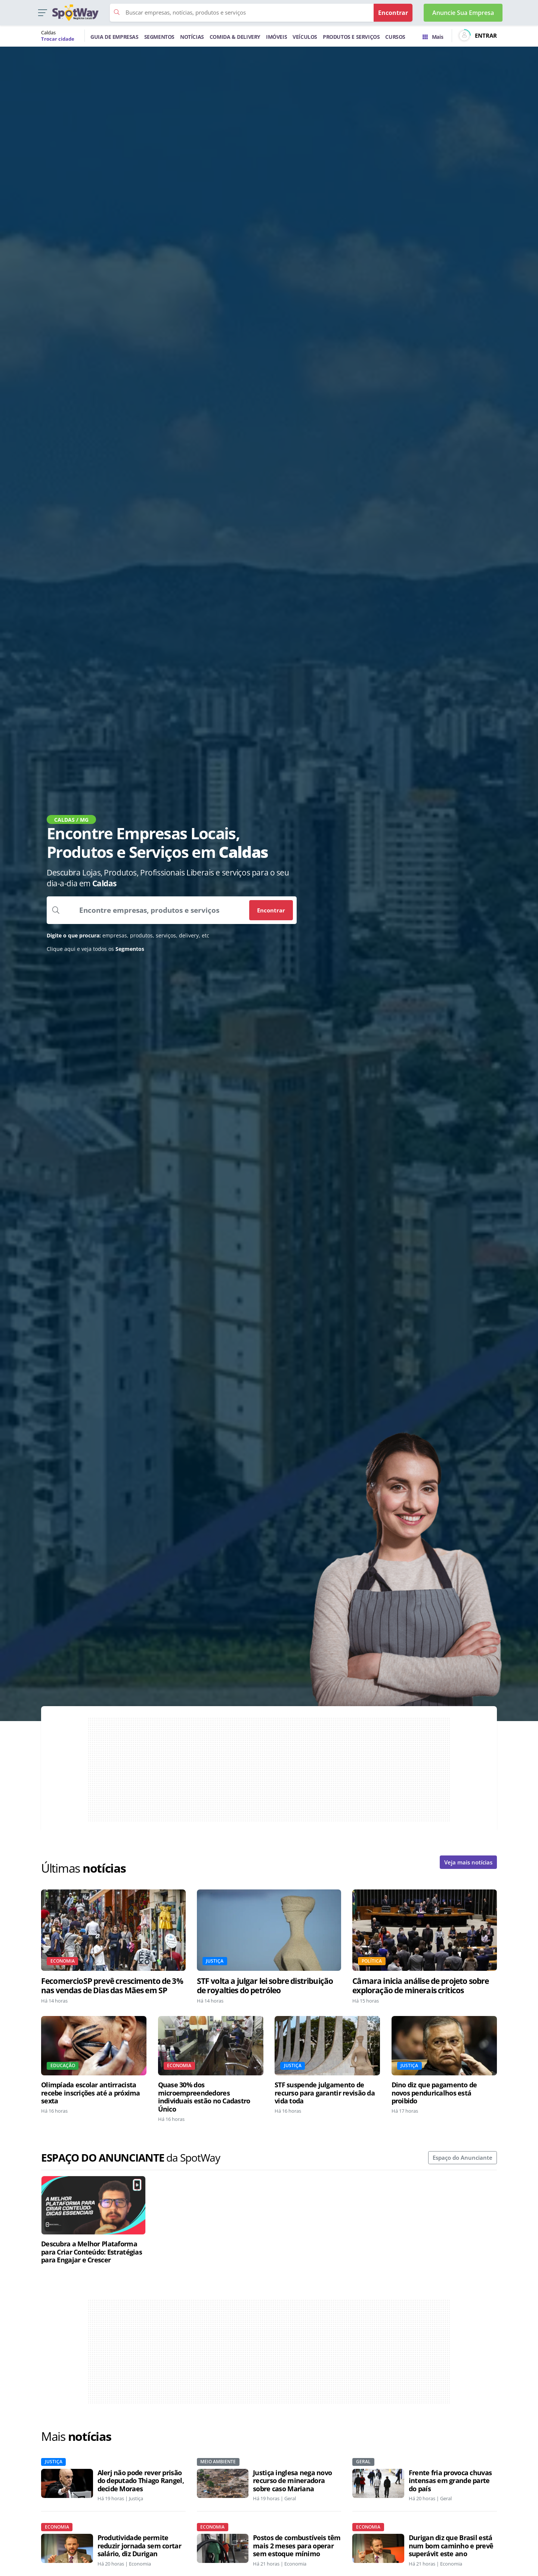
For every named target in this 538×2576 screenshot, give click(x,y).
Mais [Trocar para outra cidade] (433, 36)
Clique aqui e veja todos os (95, 948)
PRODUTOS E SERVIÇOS (351, 36)
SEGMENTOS (159, 36)
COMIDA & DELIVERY (235, 36)
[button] (42, 13)
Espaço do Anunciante (462, 2157)
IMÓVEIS (276, 36)
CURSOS (395, 36)
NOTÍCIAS (192, 36)
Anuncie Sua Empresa (463, 13)
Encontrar (271, 910)
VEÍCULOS (305, 36)
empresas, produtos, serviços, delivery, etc (128, 935)
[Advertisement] (269, 1769)
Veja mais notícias (468, 1862)
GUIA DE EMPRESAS (114, 36)
